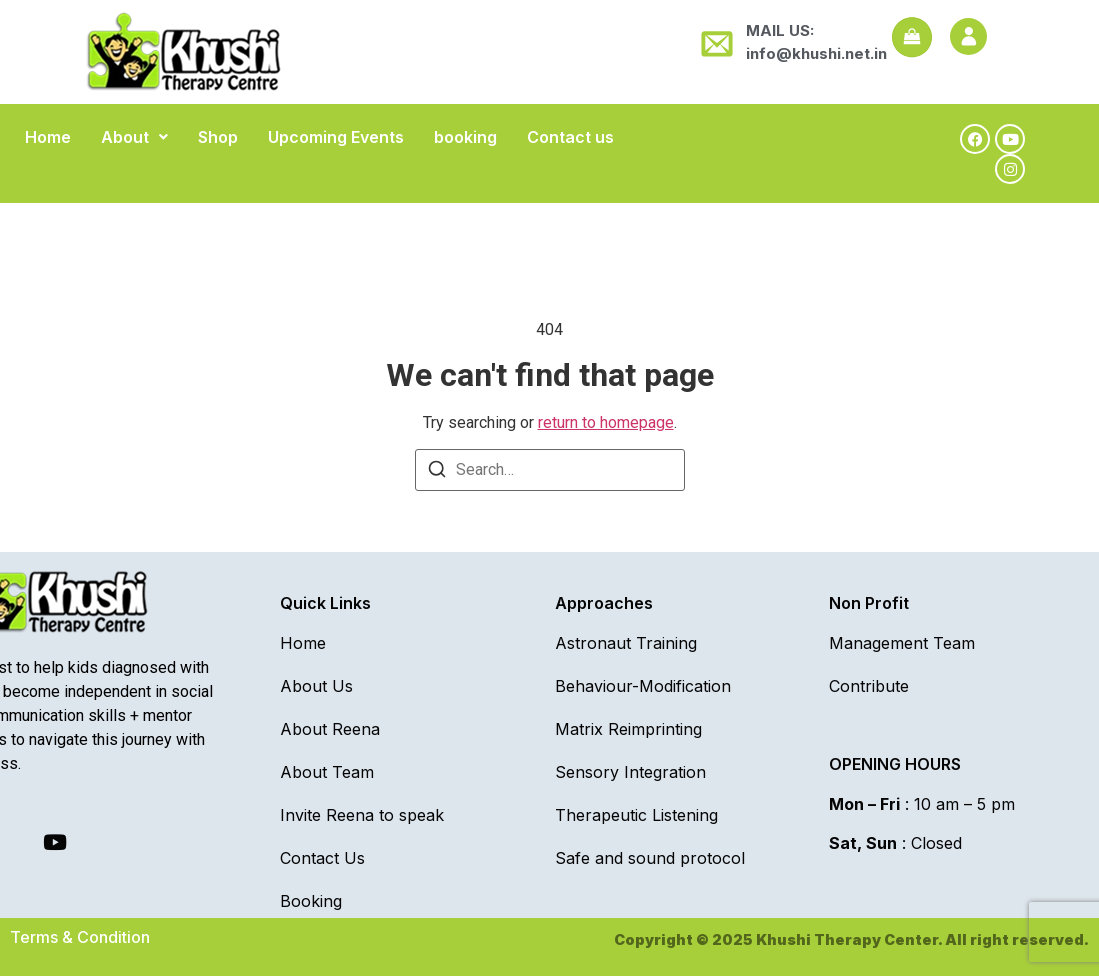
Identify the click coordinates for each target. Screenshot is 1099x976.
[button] (134, 137)
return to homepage (606, 422)
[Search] (437, 472)
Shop (218, 137)
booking (465, 137)
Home (48, 137)
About (134, 137)
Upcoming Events (336, 137)
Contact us (570, 137)
